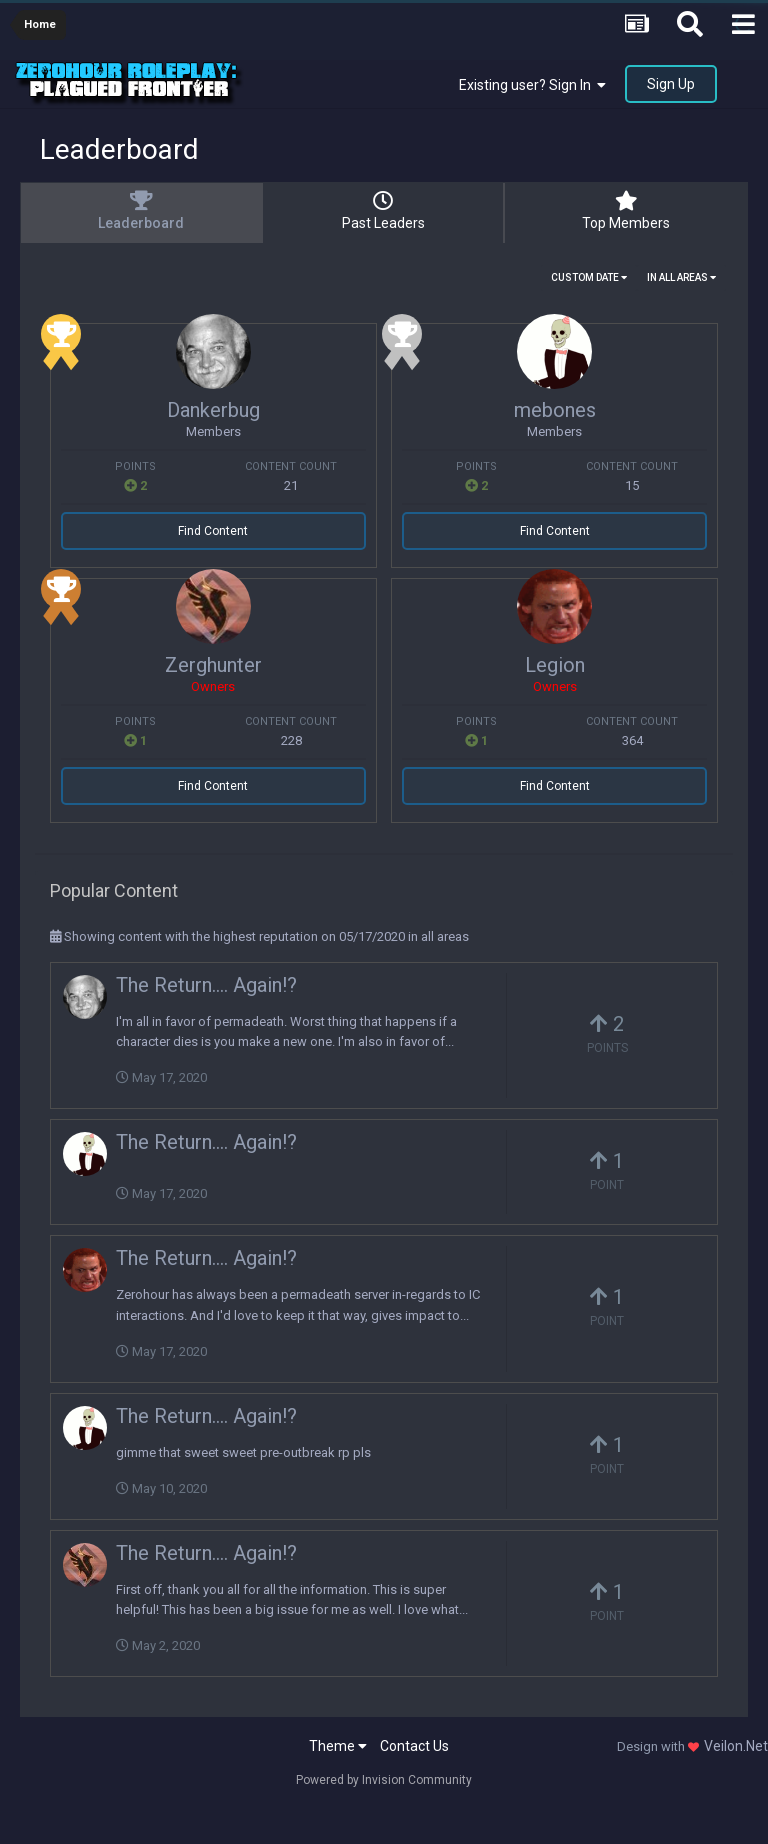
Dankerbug (213, 410)
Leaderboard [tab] (141, 211)
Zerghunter (213, 665)
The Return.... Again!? (206, 985)
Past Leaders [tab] (383, 211)
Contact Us (414, 1746)
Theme (338, 1746)
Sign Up (671, 84)
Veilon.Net (736, 1746)
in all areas (681, 277)
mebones (555, 410)
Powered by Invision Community (384, 1780)
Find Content (213, 531)
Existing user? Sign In (532, 85)
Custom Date (589, 277)
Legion (555, 665)
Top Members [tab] (626, 211)
